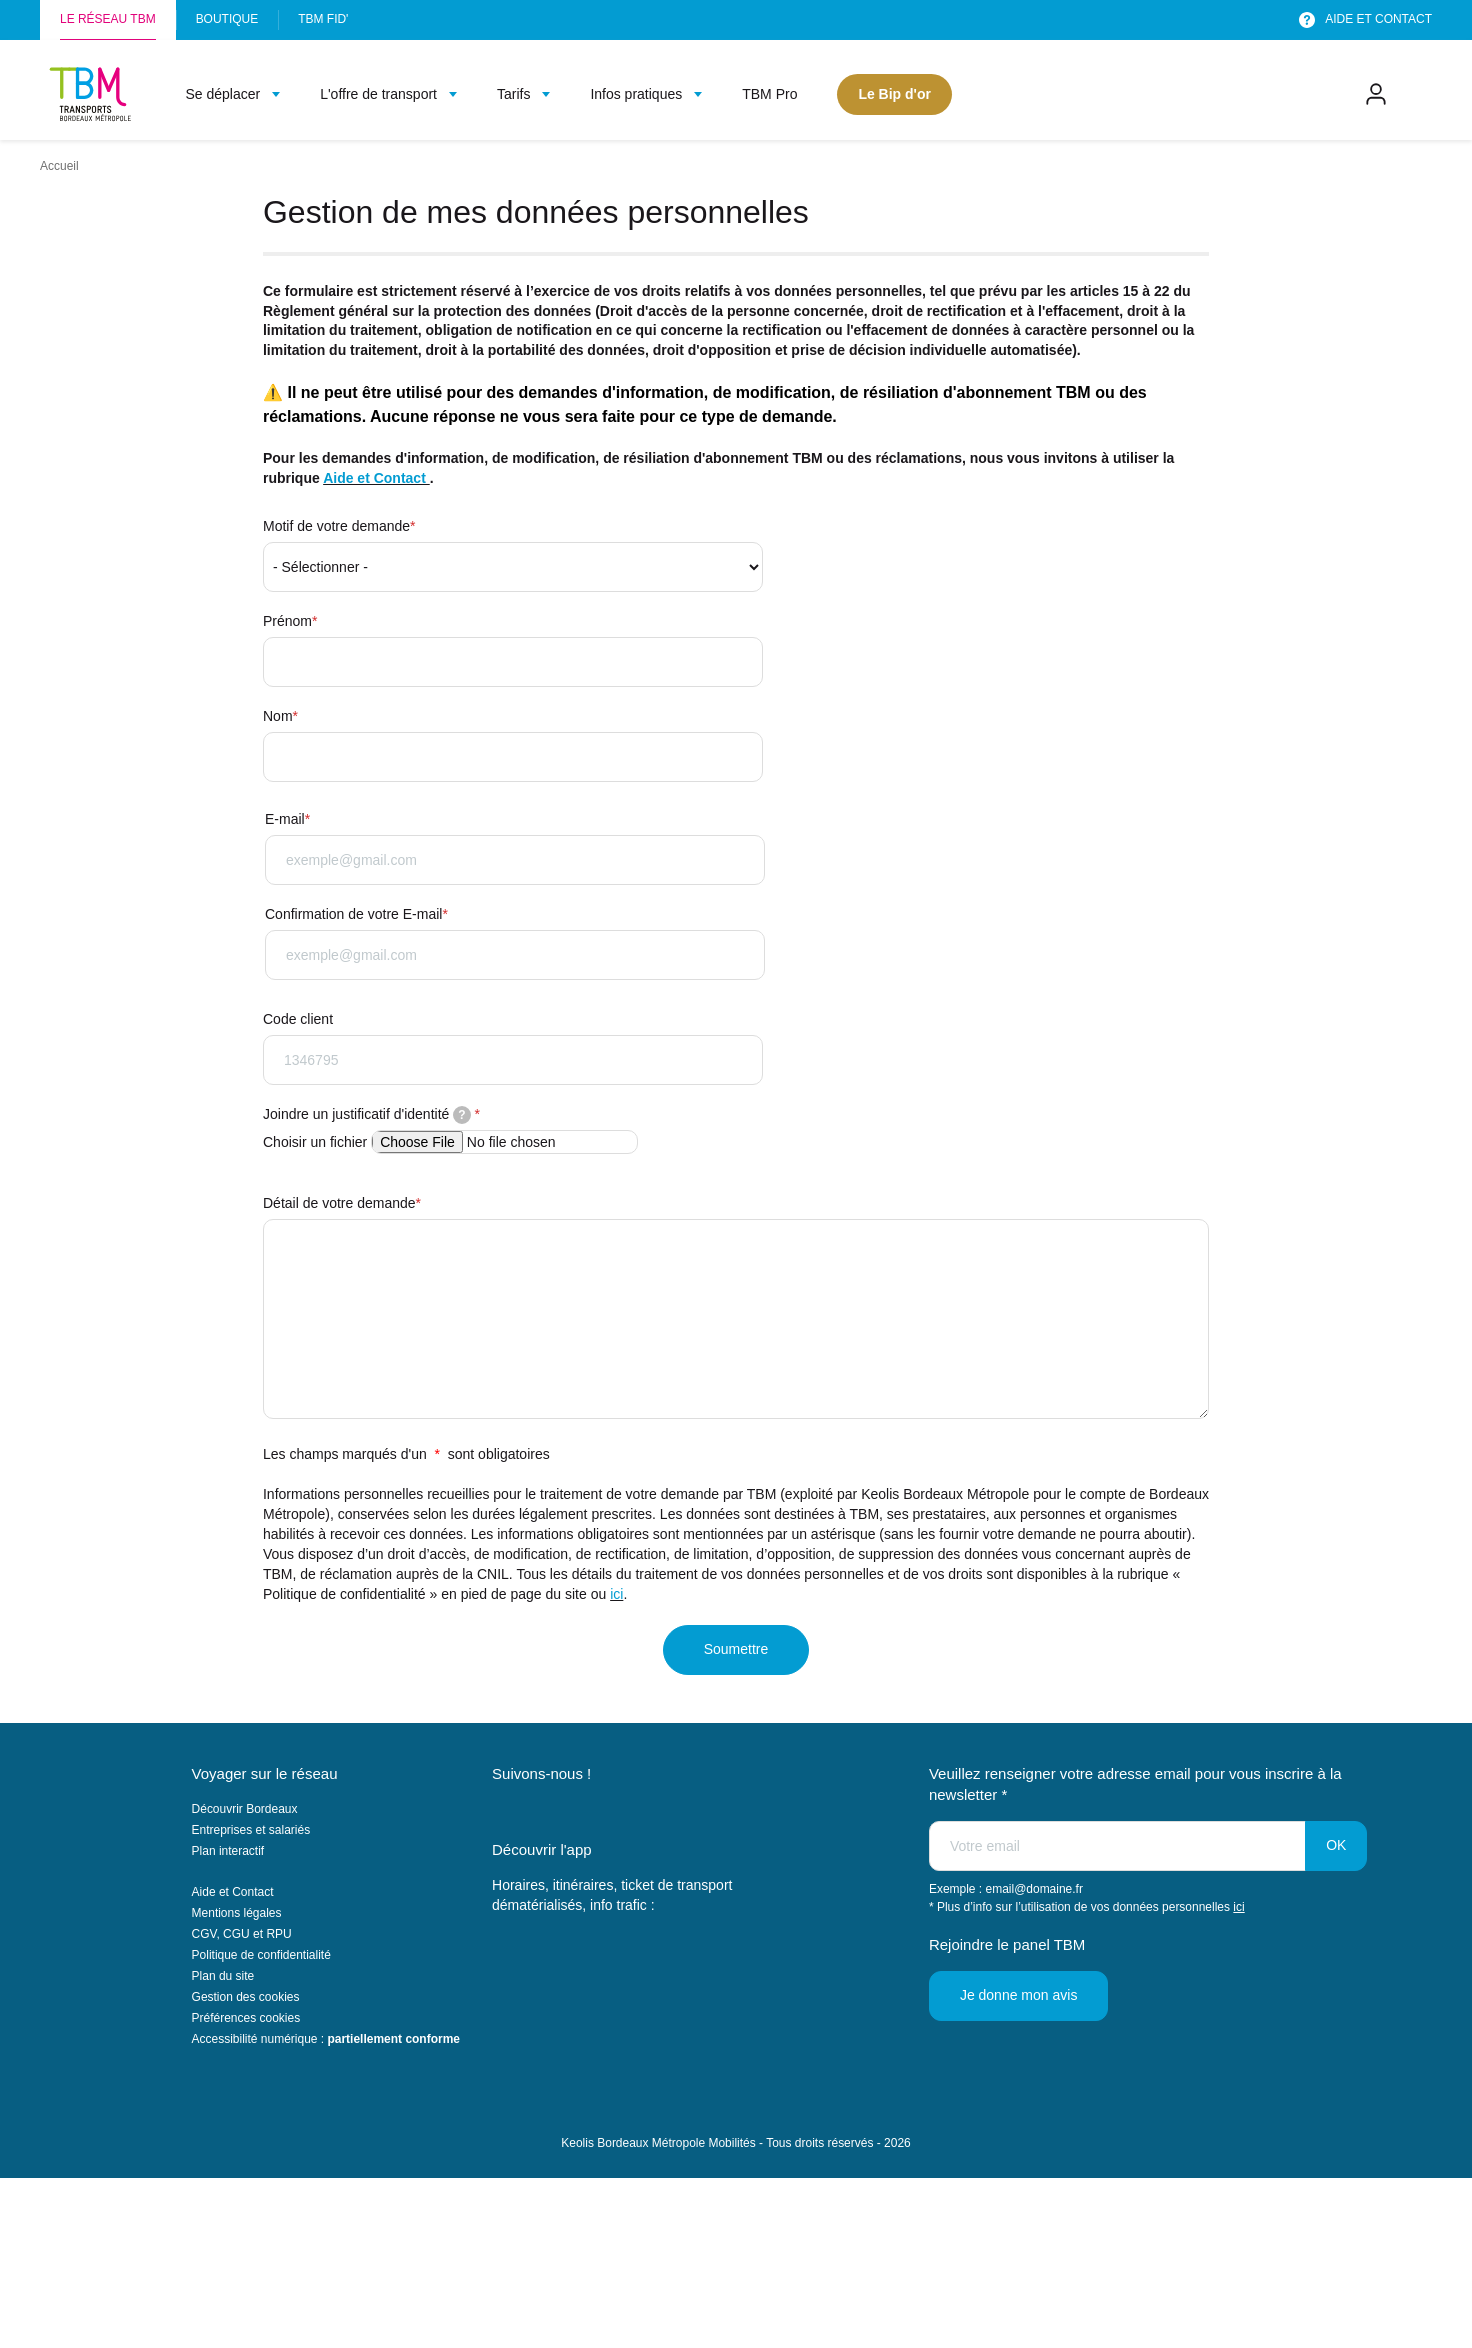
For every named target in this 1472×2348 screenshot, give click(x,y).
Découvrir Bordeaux (245, 1809)
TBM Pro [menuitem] (769, 94)
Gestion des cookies (246, 1997)
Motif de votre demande (336, 526)
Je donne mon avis (1019, 1995)
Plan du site (223, 1976)
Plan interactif (228, 1851)
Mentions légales (237, 1913)
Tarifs (513, 94)
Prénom (287, 621)
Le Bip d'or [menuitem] (894, 94)
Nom (278, 716)
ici (616, 1594)
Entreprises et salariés (251, 1830)
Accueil (59, 166)
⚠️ (273, 392)
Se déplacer (222, 94)
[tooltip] (462, 1115)
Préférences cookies (246, 2018)
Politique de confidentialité (261, 1955)
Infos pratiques (636, 94)
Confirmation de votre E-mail (353, 914)
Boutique (227, 19)
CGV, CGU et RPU (242, 1934)
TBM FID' (323, 19)
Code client (298, 1019)
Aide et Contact (376, 478)
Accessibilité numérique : (326, 2039)
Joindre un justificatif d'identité (367, 1115)
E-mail (285, 819)
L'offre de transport (378, 94)
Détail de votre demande (339, 1203)
